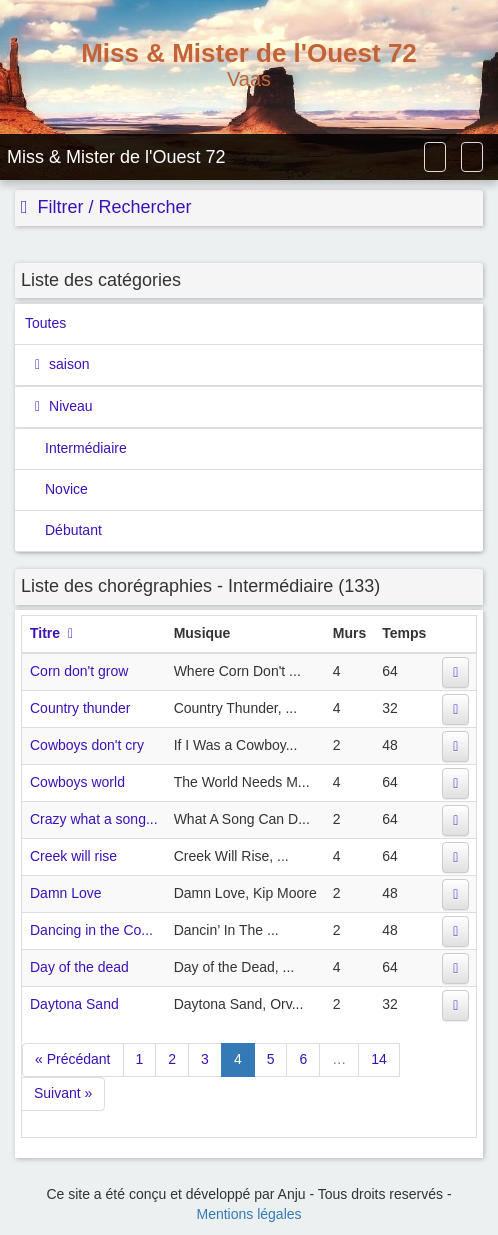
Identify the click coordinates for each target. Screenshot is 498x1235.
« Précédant (73, 1059)
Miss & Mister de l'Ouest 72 (116, 157)
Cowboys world (77, 782)
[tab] (249, 208)
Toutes (45, 323)
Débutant (73, 530)
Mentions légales (248, 1214)
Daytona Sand (74, 1004)
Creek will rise (73, 856)
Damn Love (66, 893)
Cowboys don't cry (87, 745)
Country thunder (80, 708)
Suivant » (63, 1093)
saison (67, 364)
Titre (45, 633)
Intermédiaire (86, 448)
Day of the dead (79, 967)
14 (379, 1059)
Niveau (68, 406)
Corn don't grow (79, 671)
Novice (66, 489)
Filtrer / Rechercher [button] (112, 207)
